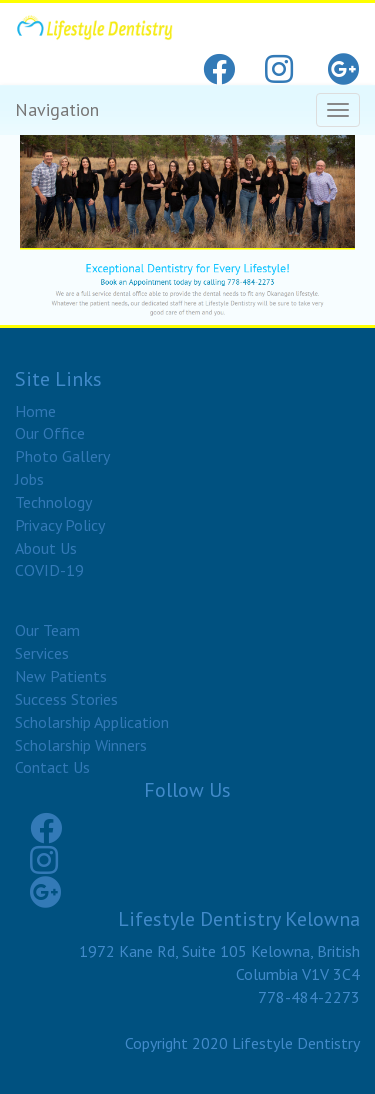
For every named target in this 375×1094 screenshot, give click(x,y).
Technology (53, 502)
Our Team (47, 630)
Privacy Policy (60, 525)
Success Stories (66, 699)
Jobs (29, 479)
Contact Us (52, 767)
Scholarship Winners (81, 745)
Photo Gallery (62, 456)
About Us (46, 548)
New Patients (61, 676)
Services (42, 653)
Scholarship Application (92, 722)
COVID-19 (49, 570)
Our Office (50, 433)
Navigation (57, 109)
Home (35, 411)
